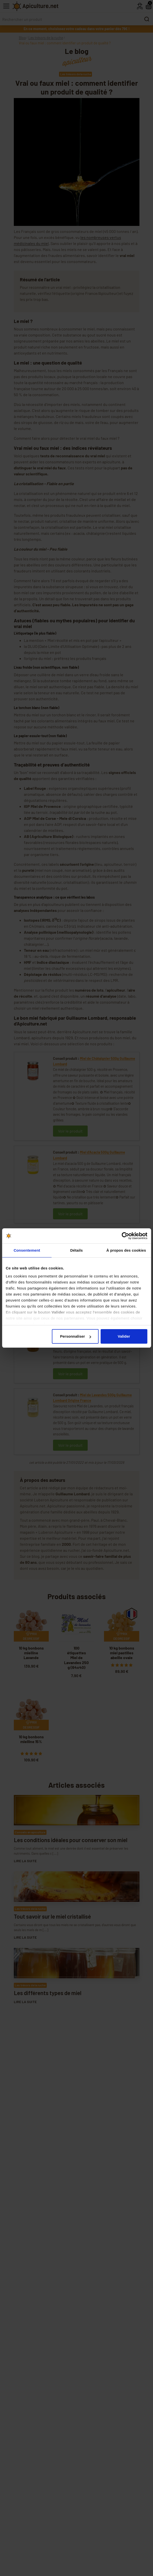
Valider (124, 1336)
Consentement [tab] (27, 1250)
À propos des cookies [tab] (126, 1250)
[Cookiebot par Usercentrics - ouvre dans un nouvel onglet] (125, 1236)
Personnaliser (75, 1336)
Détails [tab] (76, 1250)
